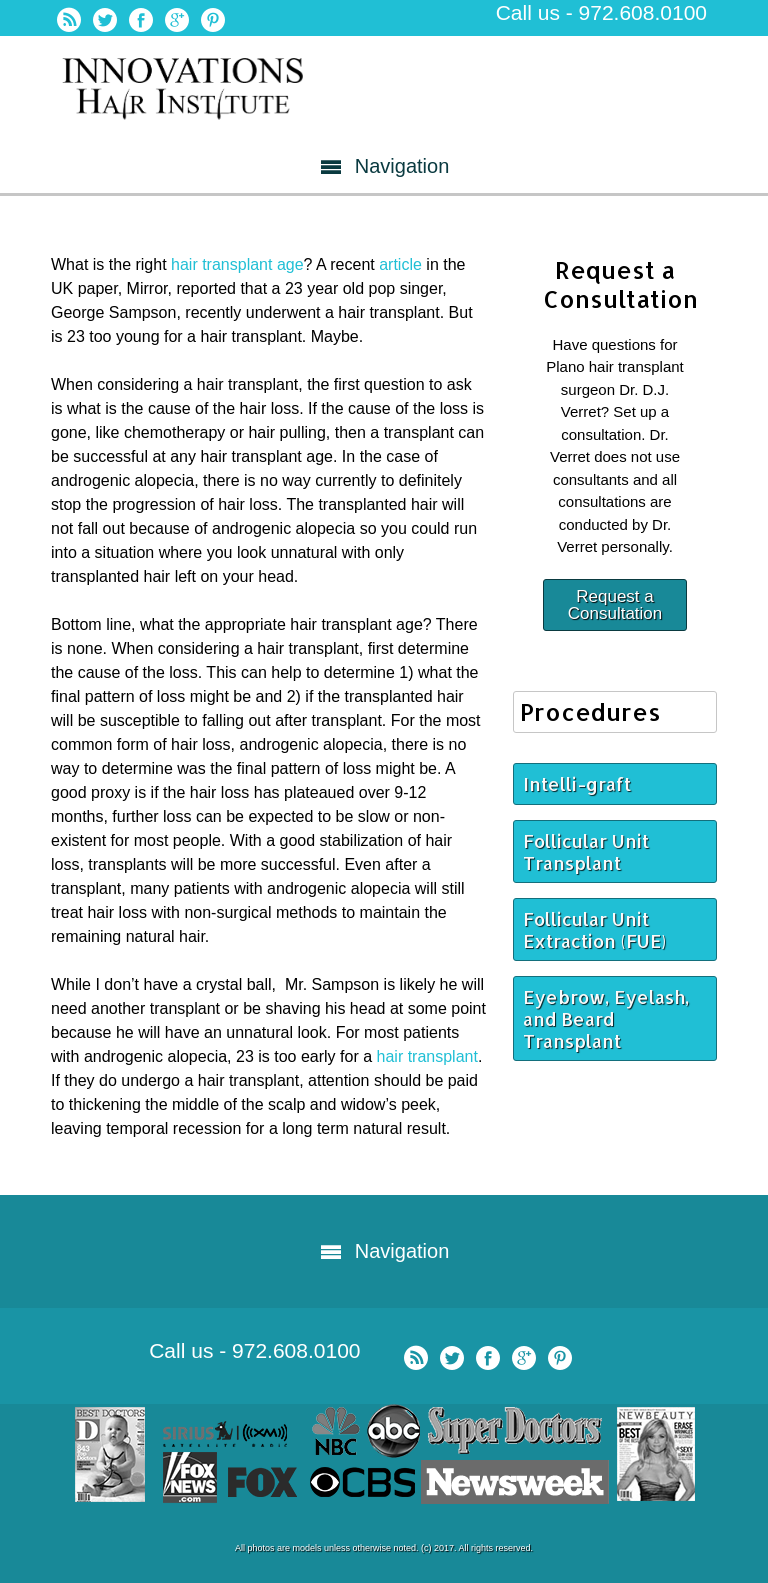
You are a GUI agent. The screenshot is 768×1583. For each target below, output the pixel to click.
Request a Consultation (615, 605)
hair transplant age (237, 264)
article (400, 264)
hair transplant (425, 1056)
